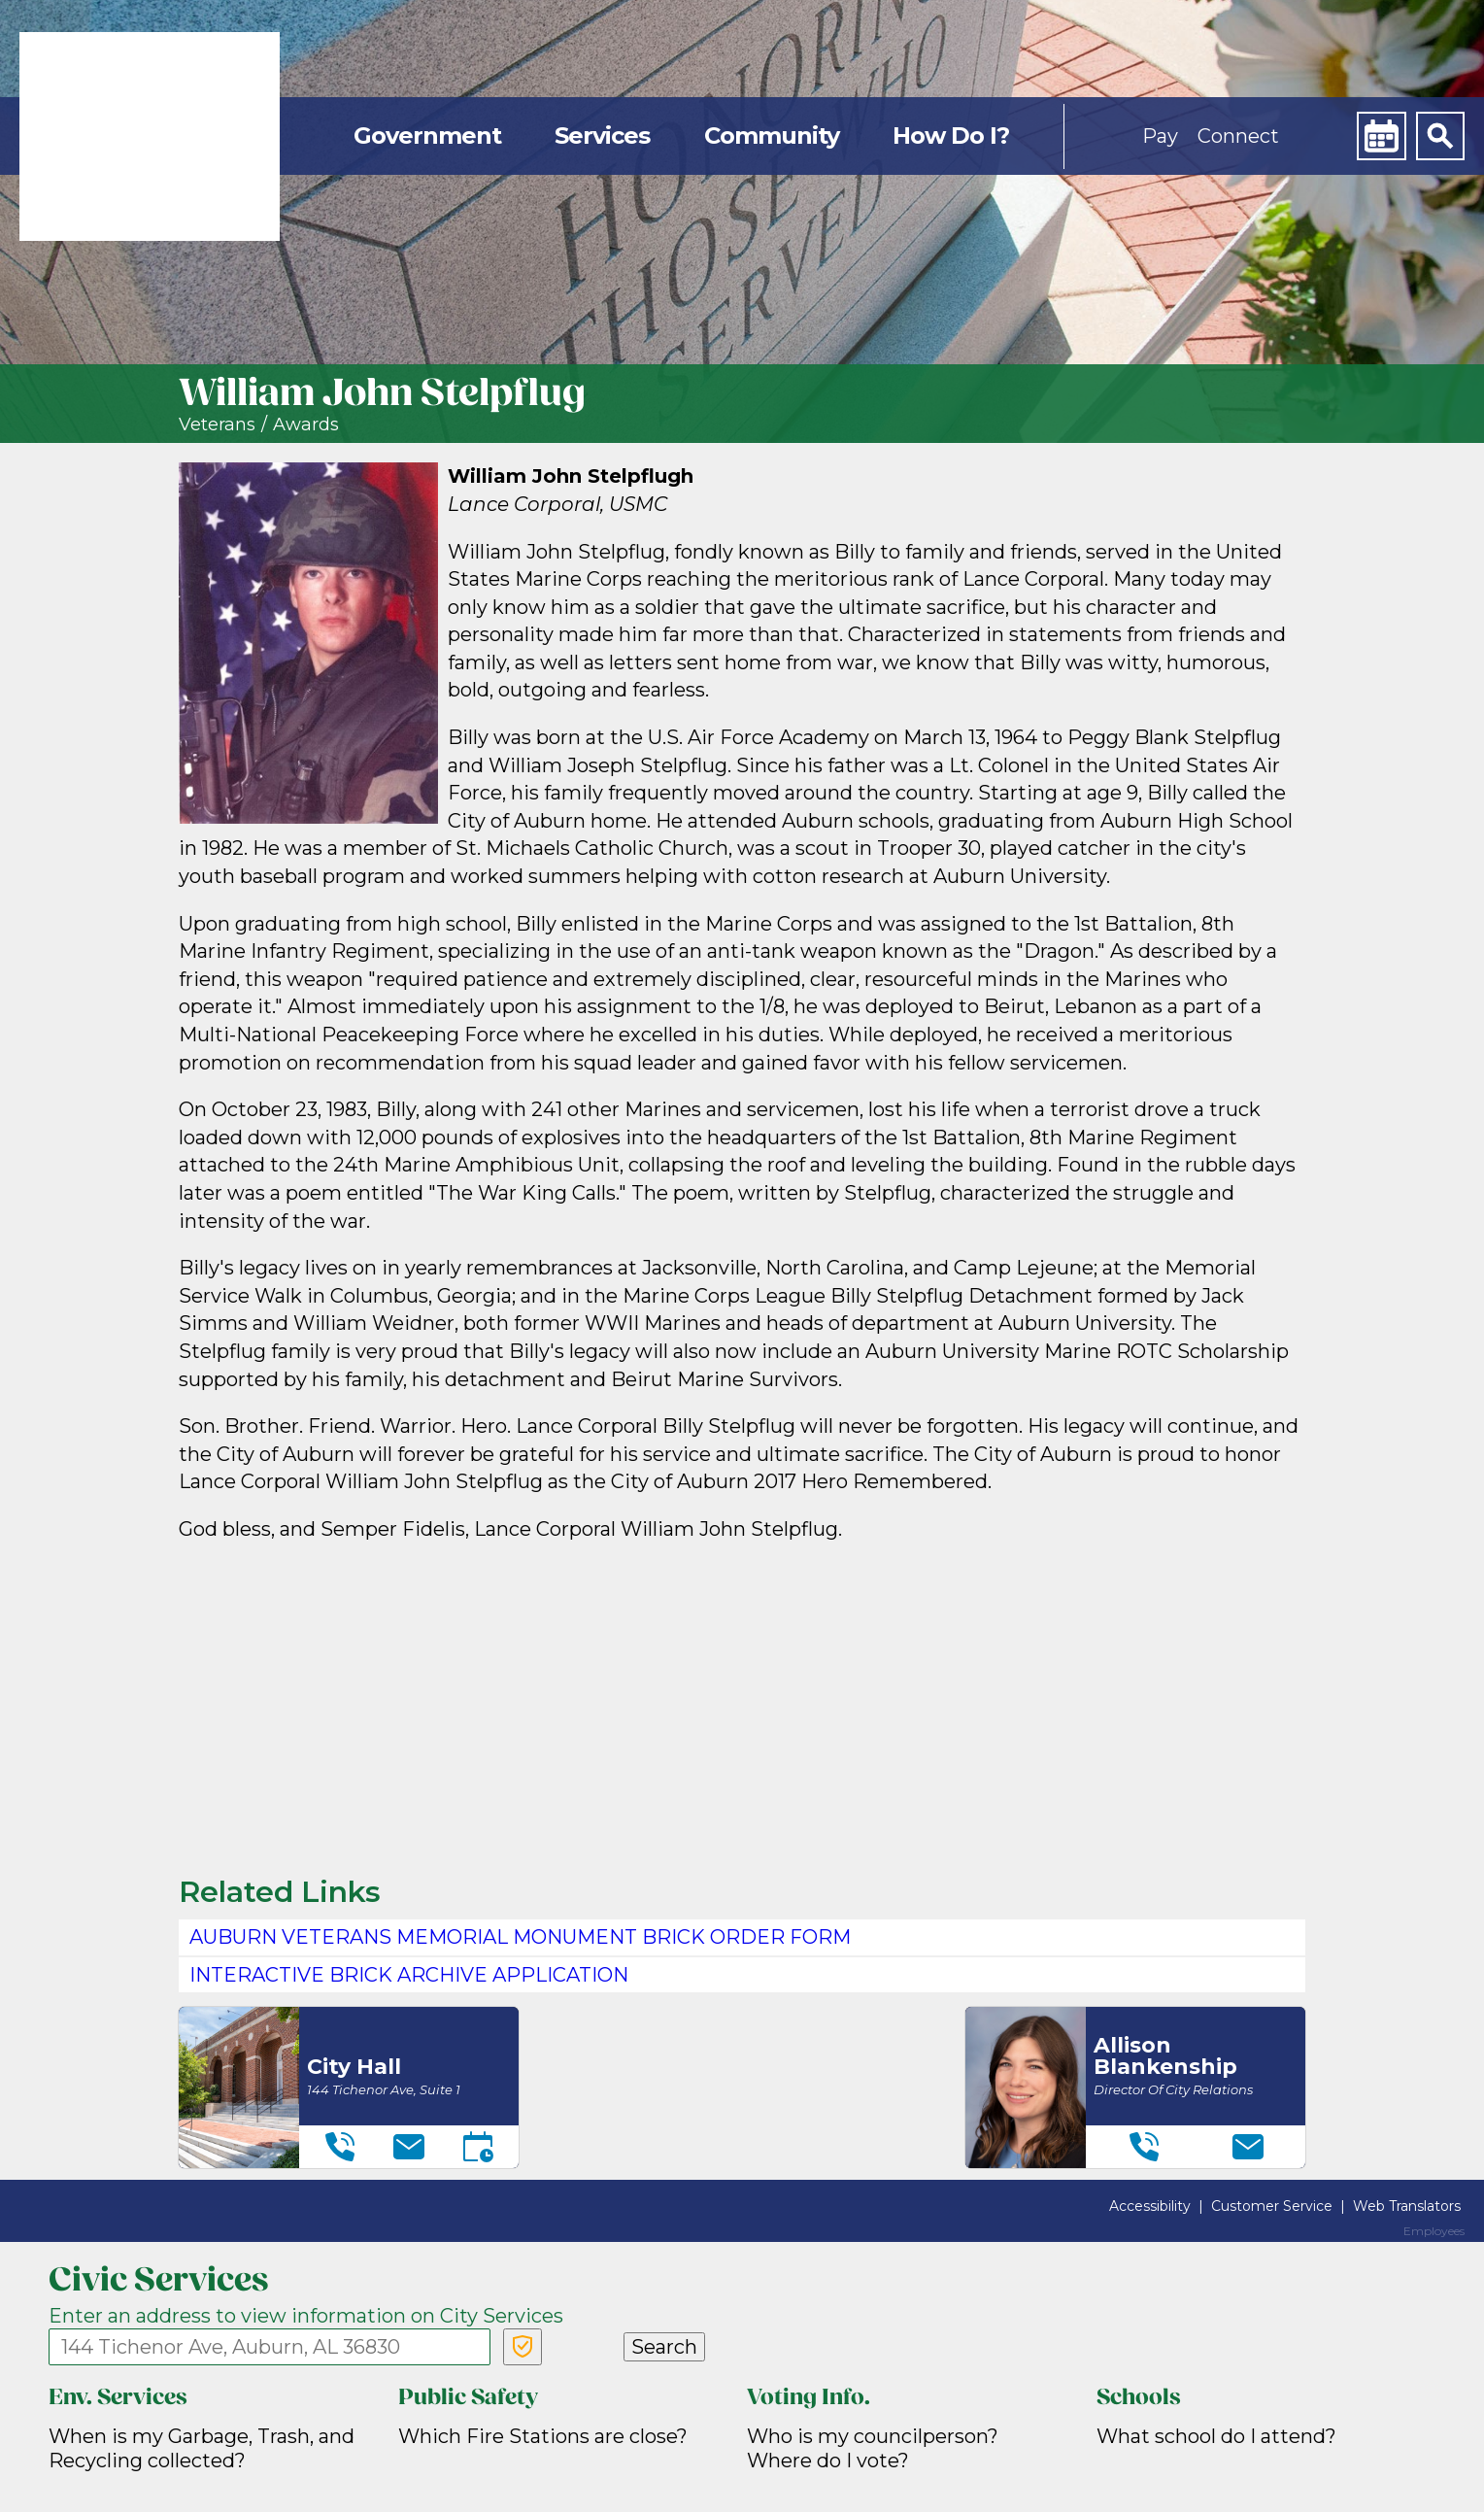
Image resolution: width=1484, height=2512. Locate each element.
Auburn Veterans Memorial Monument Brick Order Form (520, 1937)
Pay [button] (1160, 136)
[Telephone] (340, 2146)
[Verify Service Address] (522, 2347)
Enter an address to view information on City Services (306, 2315)
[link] (149, 136)
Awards (306, 425)
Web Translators (1407, 2206)
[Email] (409, 2146)
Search (664, 2347)
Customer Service (1271, 2206)
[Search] (1440, 136)
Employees (1434, 2231)
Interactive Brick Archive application (408, 1974)
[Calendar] (1381, 136)
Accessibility (1150, 2206)
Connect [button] (1238, 136)
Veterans (217, 425)
